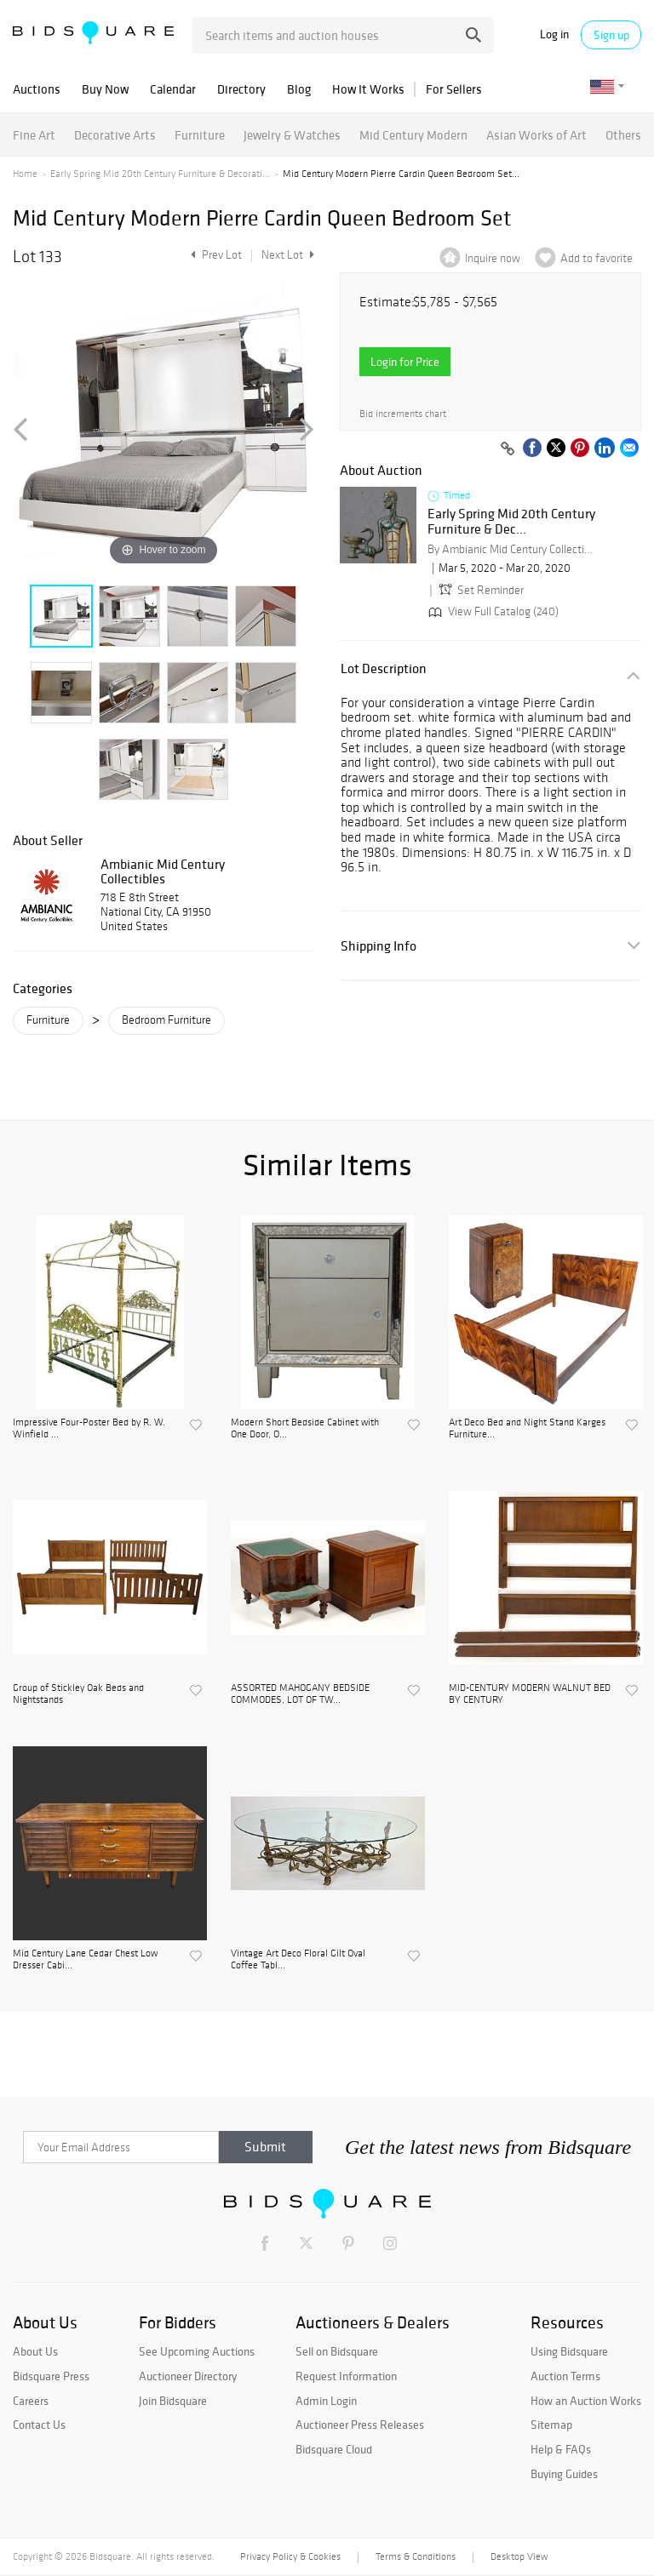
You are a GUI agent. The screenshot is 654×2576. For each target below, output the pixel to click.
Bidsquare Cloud (333, 2449)
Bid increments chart (402, 414)
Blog (299, 89)
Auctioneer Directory (188, 2376)
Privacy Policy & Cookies (290, 2556)
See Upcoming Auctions (197, 2351)
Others (623, 135)
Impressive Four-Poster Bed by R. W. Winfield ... (89, 1428)
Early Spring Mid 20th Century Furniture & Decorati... (160, 174)
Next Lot (287, 255)
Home (25, 174)
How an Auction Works (586, 2400)
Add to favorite (596, 258)
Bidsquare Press (51, 2376)
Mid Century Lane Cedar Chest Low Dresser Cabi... (85, 1959)
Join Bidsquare (173, 2400)
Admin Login (326, 2400)
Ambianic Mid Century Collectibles (162, 871)
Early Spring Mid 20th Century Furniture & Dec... (511, 521)
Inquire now (492, 258)
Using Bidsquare (569, 2351)
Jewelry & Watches (292, 135)
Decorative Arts (115, 135)
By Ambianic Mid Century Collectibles (512, 549)
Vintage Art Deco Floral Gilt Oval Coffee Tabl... (298, 1959)
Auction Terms (565, 2376)
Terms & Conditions (416, 2556)
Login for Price (404, 361)
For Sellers (454, 89)
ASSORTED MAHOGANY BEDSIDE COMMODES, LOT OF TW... (300, 1693)
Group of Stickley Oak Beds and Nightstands (78, 1693)
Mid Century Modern (413, 135)
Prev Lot (214, 255)
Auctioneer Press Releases (359, 2424)
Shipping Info (378, 946)
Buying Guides (564, 2474)
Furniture (200, 135)
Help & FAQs (561, 2449)
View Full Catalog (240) (492, 611)
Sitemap (551, 2424)
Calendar (173, 89)
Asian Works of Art (536, 135)
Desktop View (519, 2556)
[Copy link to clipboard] (507, 449)
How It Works (368, 89)
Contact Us (39, 2424)
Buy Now (105, 89)
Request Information (346, 2376)
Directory (241, 89)
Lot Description (384, 668)
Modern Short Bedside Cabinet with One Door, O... (305, 1428)
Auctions (36, 89)
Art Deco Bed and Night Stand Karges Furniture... (527, 1428)
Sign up (611, 35)
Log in (554, 34)
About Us (35, 2351)
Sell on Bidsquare (336, 2351)
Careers (31, 2400)
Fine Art (34, 135)
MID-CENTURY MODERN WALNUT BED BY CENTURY (530, 1693)
